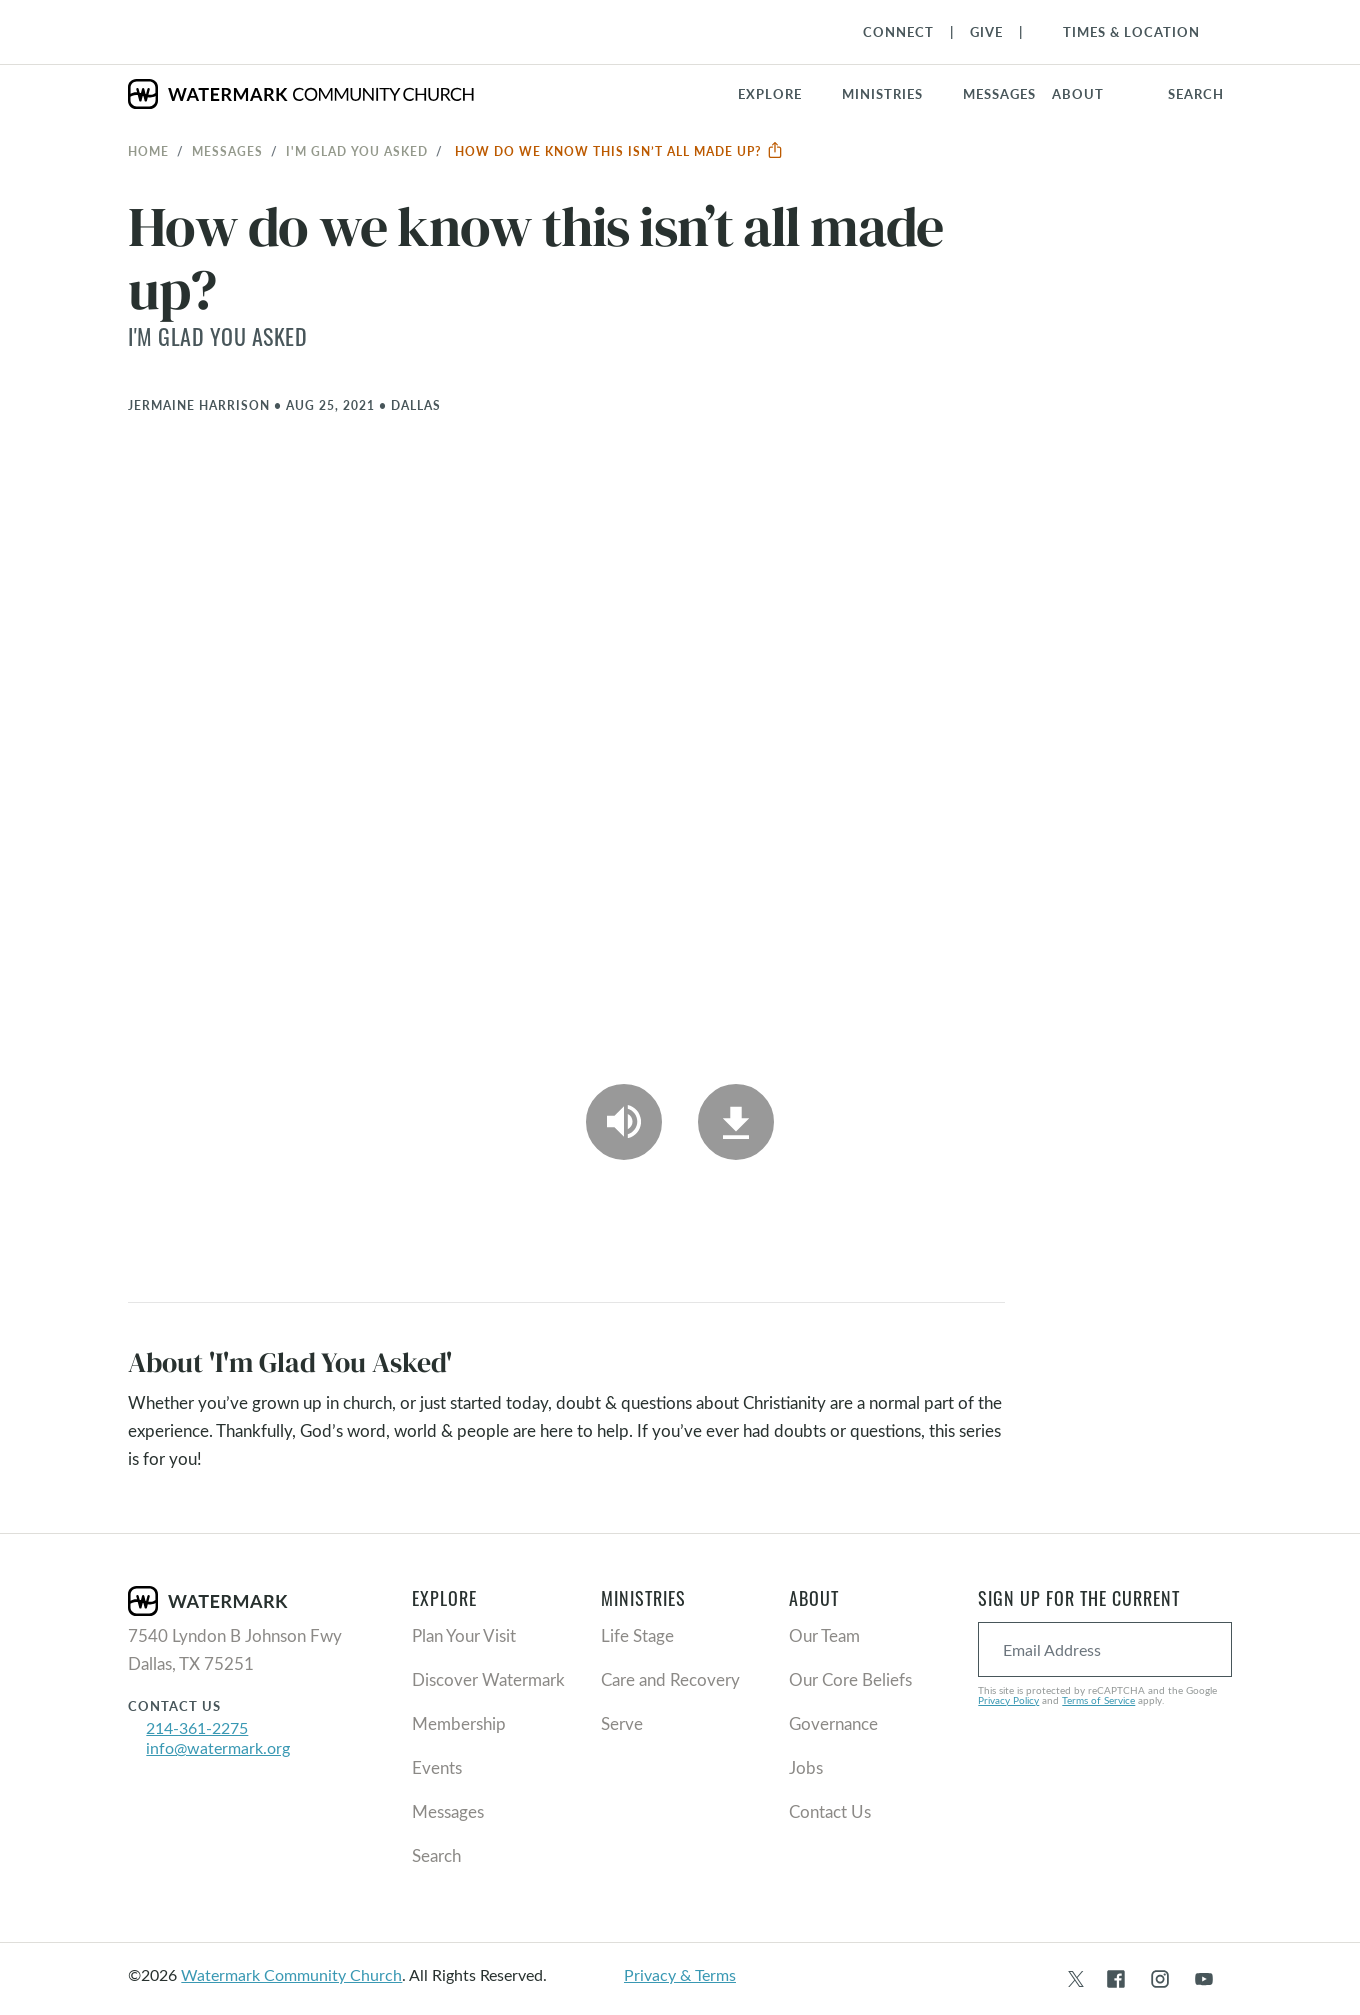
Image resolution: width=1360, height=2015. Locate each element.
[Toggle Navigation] (1121, 32)
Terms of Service (1098, 1700)
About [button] (1078, 94)
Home (148, 151)
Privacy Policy (1008, 1700)
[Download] (736, 1122)
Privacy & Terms (680, 1974)
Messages (227, 151)
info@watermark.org (218, 1747)
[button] (894, 94)
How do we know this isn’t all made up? (619, 151)
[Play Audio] (624, 1122)
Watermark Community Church (291, 1974)
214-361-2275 (197, 1727)
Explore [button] (770, 94)
